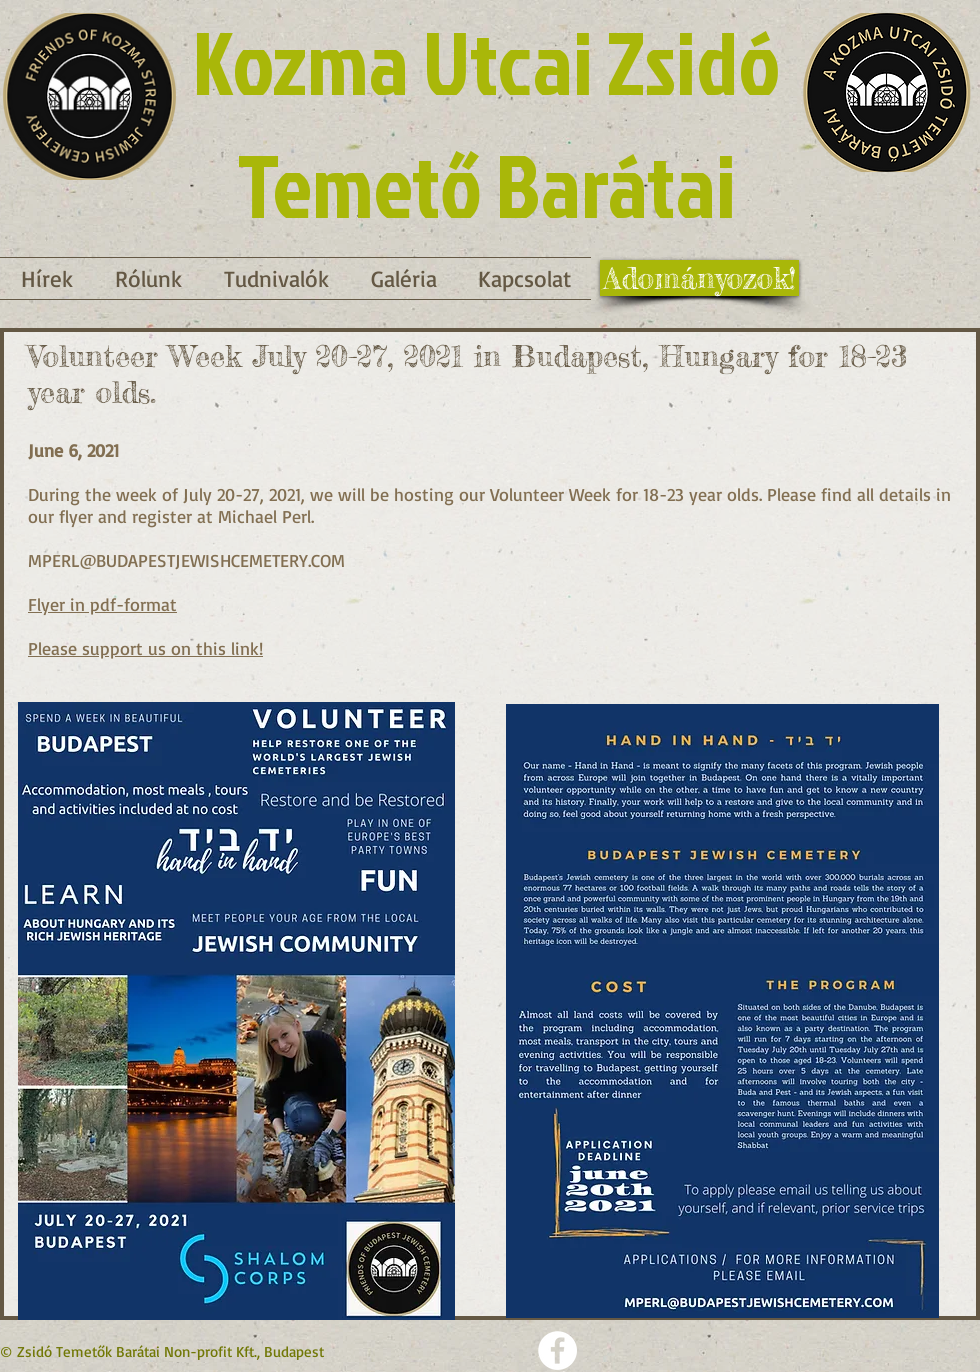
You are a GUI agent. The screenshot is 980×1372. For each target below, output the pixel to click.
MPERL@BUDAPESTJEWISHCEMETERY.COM (186, 560)
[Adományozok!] (699, 278)
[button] (276, 278)
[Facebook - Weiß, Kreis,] (557, 1350)
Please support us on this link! (145, 648)
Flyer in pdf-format (102, 604)
